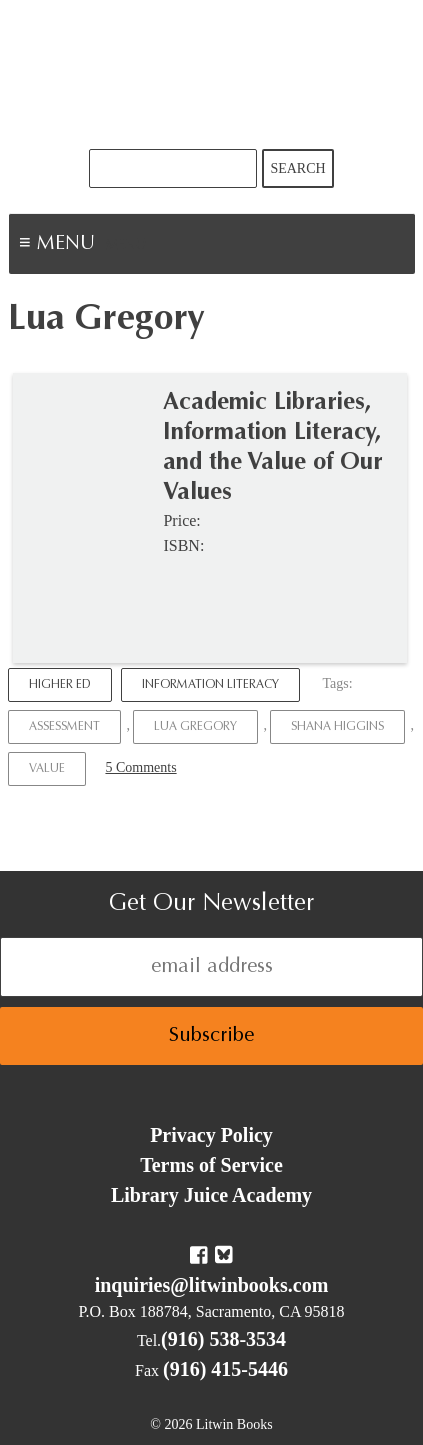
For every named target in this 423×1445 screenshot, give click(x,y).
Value (47, 769)
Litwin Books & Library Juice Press (212, 74)
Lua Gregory (195, 727)
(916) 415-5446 (225, 1369)
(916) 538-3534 (223, 1339)
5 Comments (140, 767)
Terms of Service (211, 1165)
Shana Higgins (337, 727)
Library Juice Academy (211, 1195)
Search (297, 168)
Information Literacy (210, 685)
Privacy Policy (211, 1135)
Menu (126, 246)
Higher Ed (60, 685)
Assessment (64, 727)
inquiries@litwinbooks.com (212, 1285)
